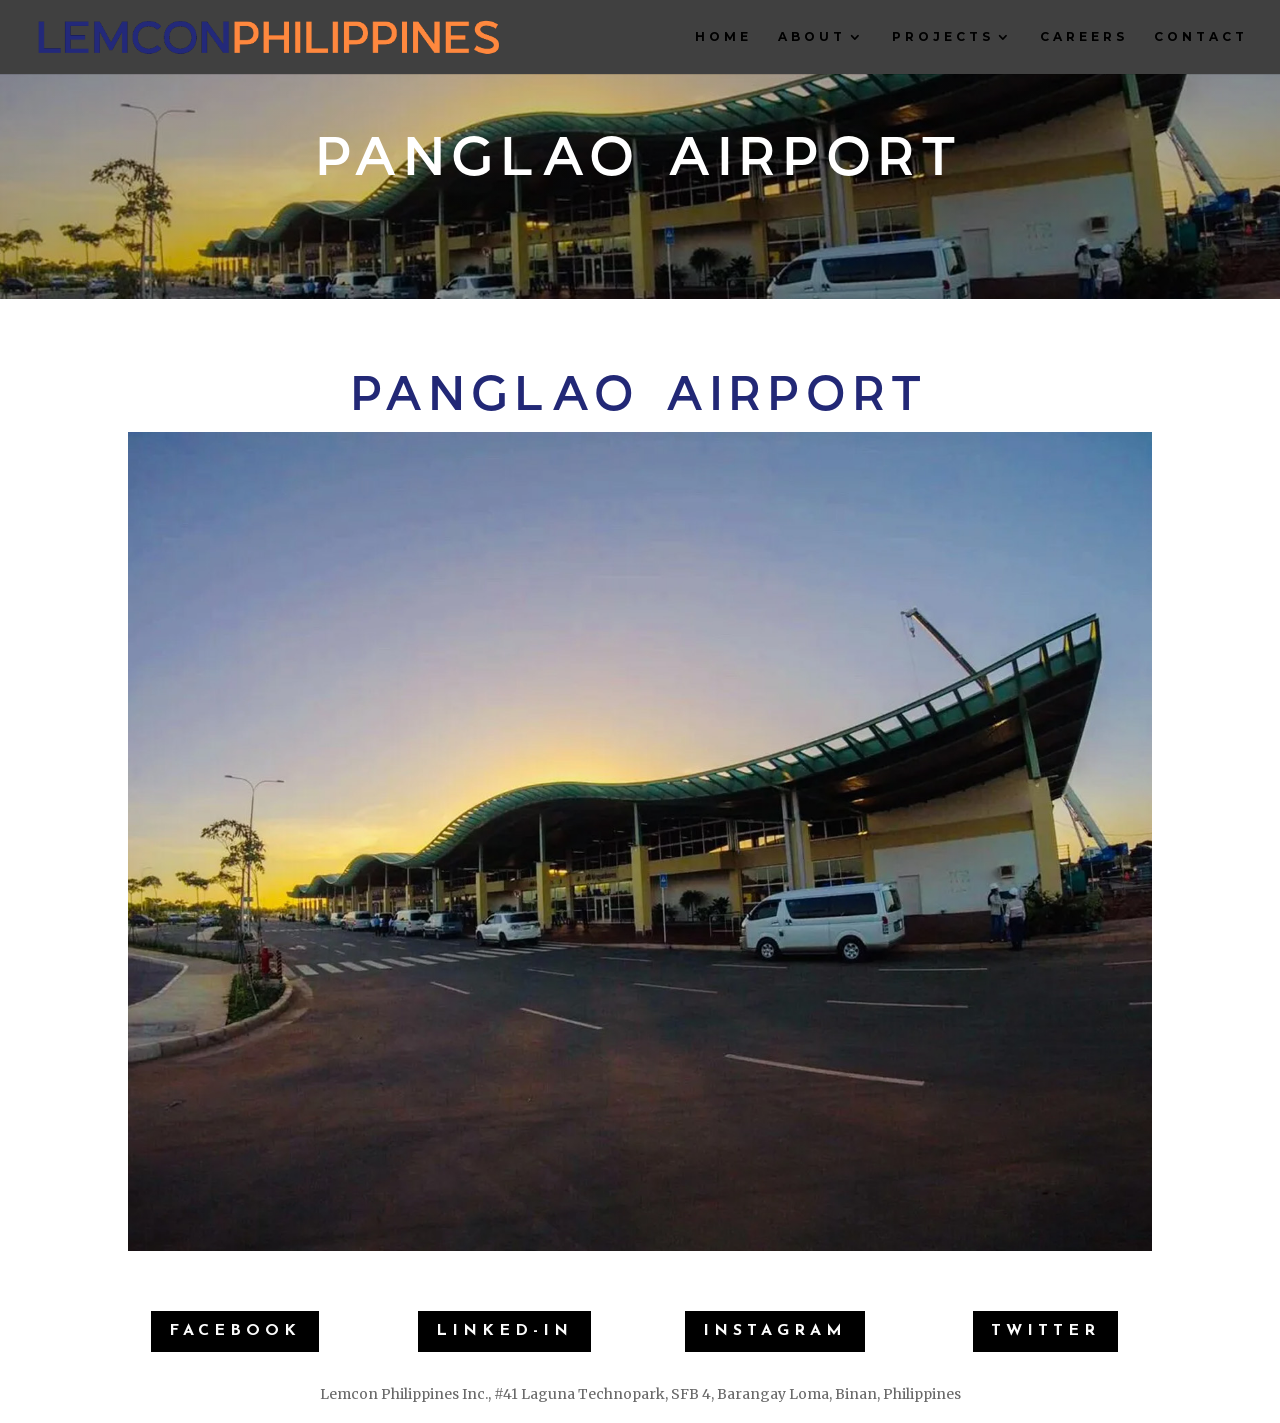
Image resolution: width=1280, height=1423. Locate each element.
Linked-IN (504, 1331)
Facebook (235, 1331)
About (812, 37)
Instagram (775, 1331)
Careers (1084, 37)
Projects (943, 37)
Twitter (1045, 1331)
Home (723, 37)
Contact (1201, 37)
